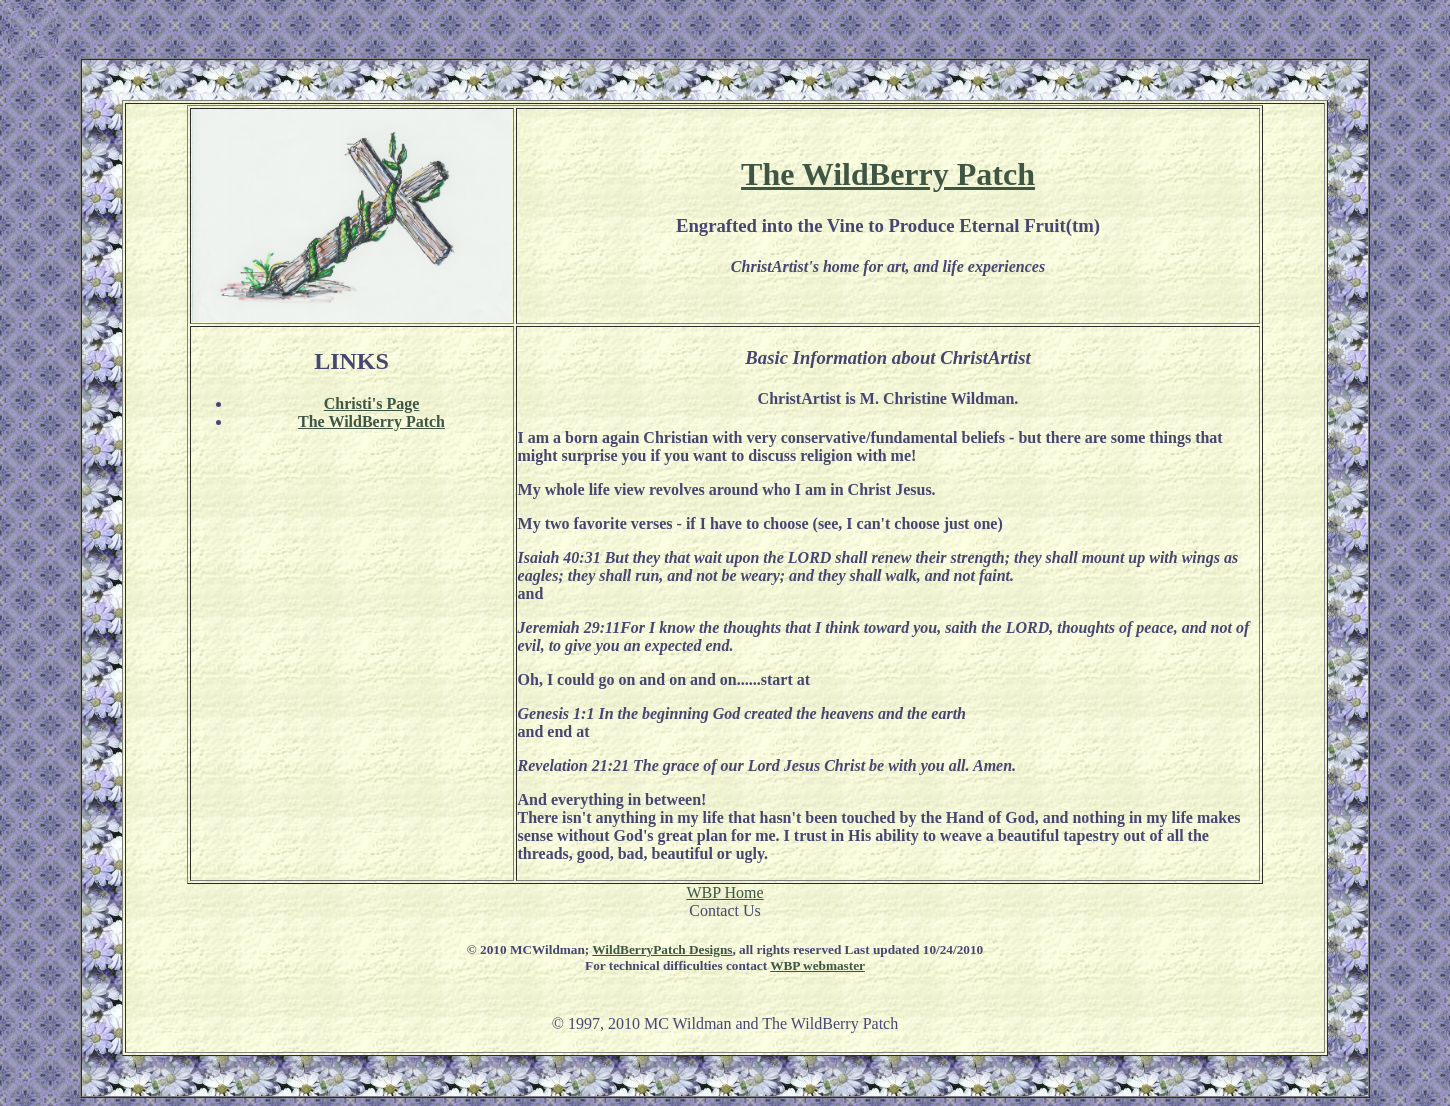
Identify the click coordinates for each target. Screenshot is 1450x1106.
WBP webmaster (817, 965)
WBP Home (724, 892)
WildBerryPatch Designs (662, 949)
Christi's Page (372, 403)
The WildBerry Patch (888, 174)
